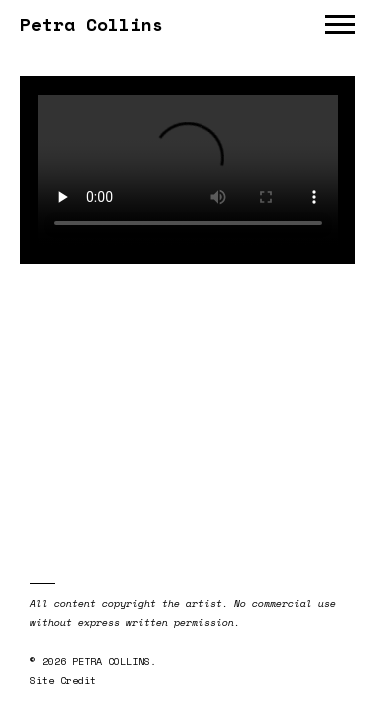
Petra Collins (91, 24)
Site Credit (63, 680)
